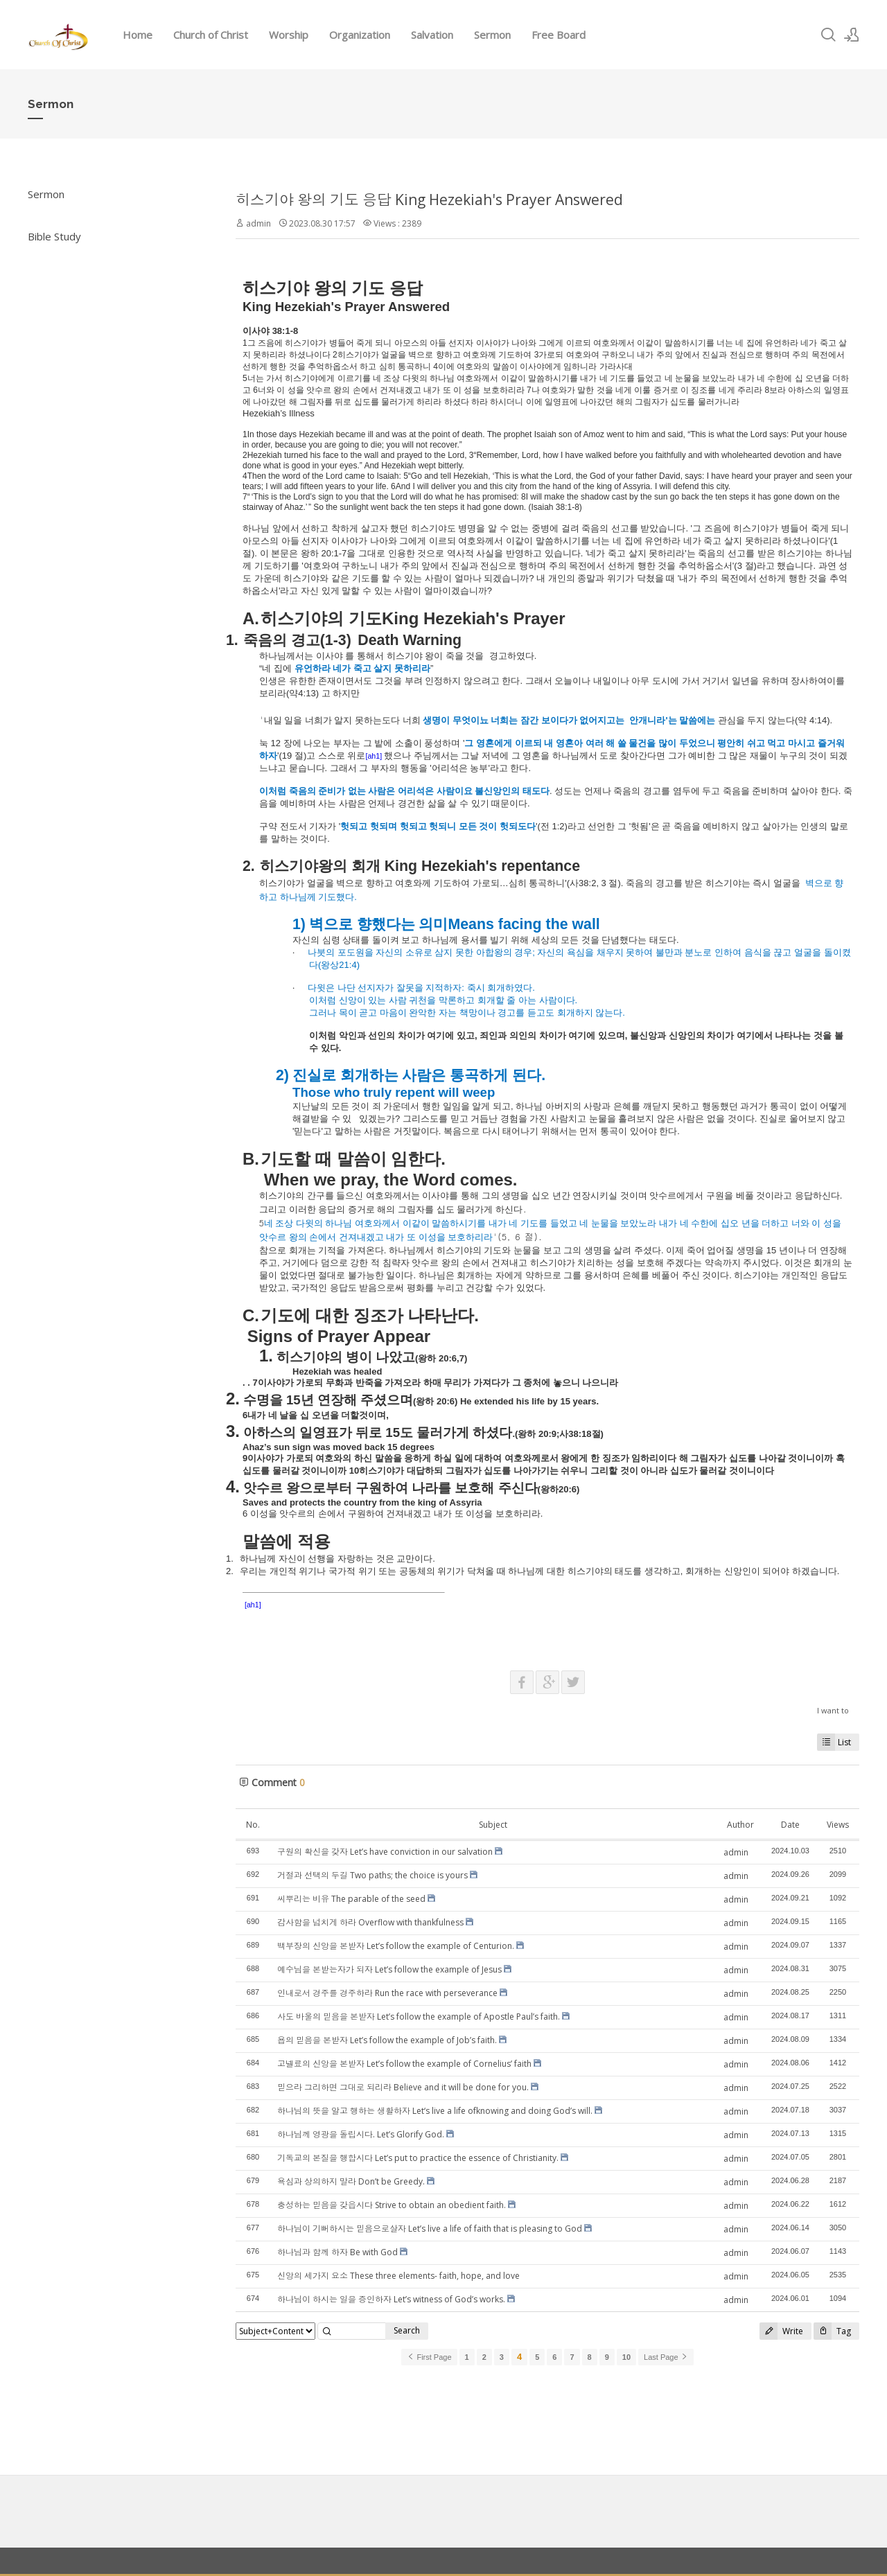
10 (626, 2357)
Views (838, 1824)
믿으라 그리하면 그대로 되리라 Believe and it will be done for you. (403, 2087)
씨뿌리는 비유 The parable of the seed (351, 1899)
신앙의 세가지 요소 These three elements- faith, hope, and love (398, 2276)
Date (790, 1824)
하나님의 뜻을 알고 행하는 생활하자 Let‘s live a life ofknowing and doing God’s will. (434, 2111)
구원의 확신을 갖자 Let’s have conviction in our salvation (385, 1852)
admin (258, 223)
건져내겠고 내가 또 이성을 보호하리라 (416, 1237)
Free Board (559, 35)
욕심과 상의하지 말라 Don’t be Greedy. (351, 2181)
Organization (359, 35)
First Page (429, 2357)
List (834, 1742)
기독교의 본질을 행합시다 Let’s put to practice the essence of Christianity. (418, 2158)
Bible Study (54, 236)
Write (781, 2331)
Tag (832, 2331)
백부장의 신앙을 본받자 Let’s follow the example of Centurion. (395, 1946)
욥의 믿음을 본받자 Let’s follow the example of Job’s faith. (387, 2040)
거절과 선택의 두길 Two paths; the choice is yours (372, 1875)
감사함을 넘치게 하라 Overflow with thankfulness (370, 1922)
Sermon (492, 35)
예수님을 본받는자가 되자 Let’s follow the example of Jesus (389, 1969)
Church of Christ (210, 35)
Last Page (666, 2357)
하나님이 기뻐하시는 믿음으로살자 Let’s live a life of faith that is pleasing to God (429, 2228)
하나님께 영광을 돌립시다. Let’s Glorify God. (360, 2134)
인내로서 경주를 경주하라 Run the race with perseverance (387, 1993)
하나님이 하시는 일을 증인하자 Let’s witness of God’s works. (391, 2299)
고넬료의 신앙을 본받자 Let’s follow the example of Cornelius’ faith (404, 2064)
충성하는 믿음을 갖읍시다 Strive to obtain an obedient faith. (391, 2205)
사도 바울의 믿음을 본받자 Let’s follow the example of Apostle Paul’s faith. (418, 2016)
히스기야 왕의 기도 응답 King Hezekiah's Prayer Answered (429, 199)
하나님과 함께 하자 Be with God (337, 2252)
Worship (288, 35)
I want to (833, 1710)
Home (137, 35)
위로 (356, 755)
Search (407, 2330)
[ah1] (373, 756)
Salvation (432, 35)
